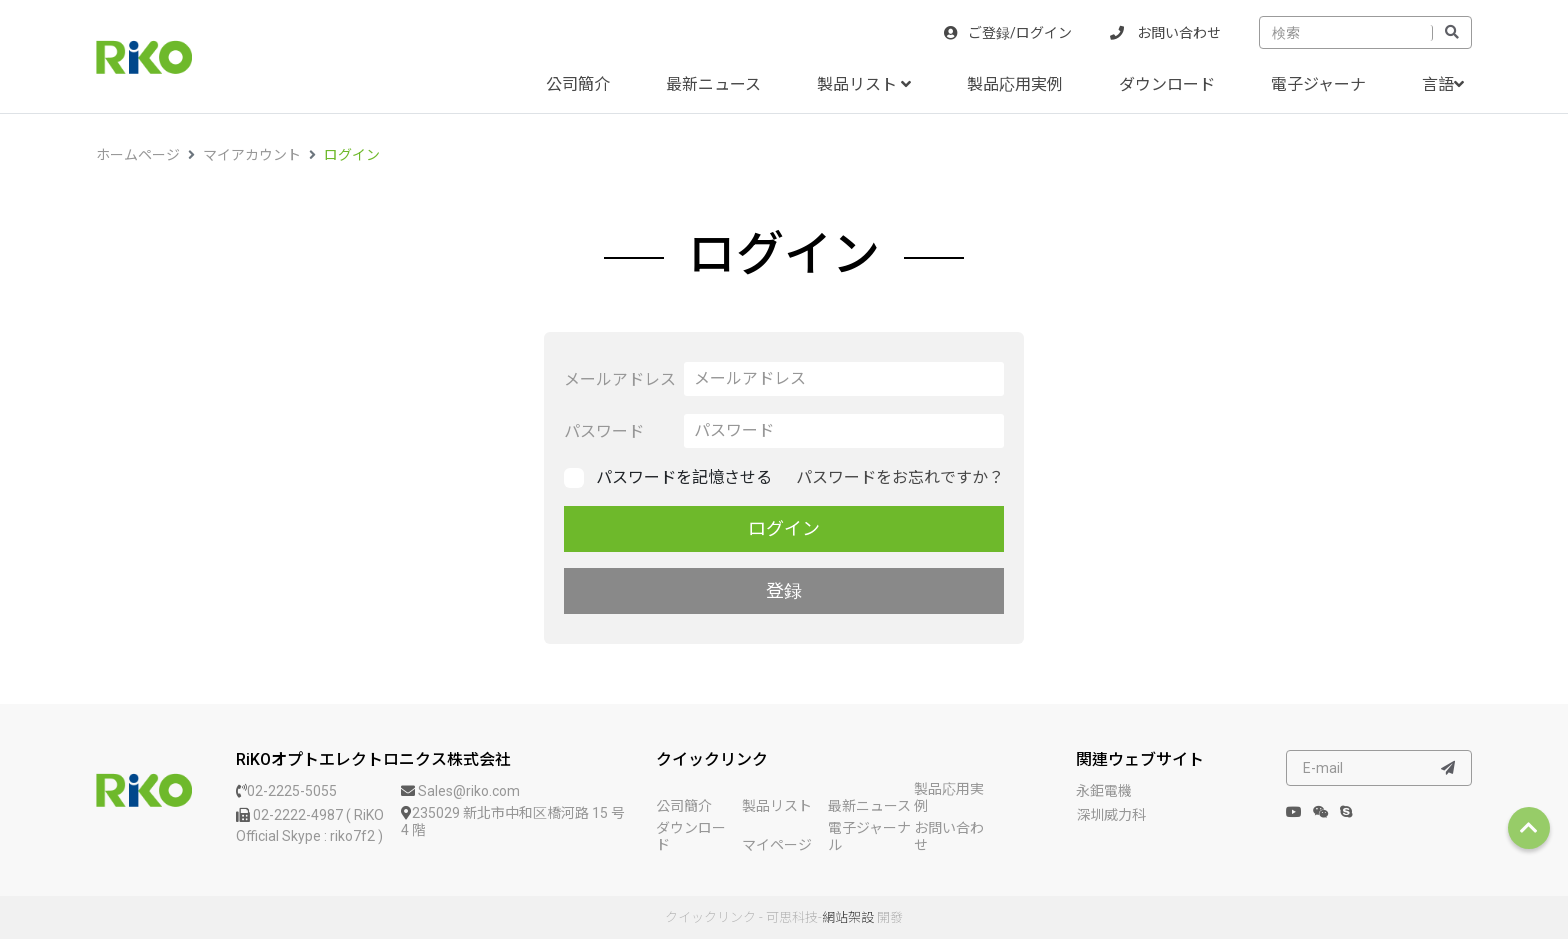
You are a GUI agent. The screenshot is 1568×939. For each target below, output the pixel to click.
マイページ (777, 845)
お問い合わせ (1165, 33)
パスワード (604, 431)
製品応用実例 (1015, 84)
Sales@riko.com (460, 791)
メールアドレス (620, 379)
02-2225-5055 (286, 791)
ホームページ (138, 155)
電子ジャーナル (869, 836)
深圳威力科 (1111, 815)
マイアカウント (252, 155)
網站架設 (848, 917)
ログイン (352, 155)
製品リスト (864, 84)
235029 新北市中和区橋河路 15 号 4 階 (513, 821)
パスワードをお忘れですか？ (900, 477)
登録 (784, 590)
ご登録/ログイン (1008, 33)
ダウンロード (1167, 84)
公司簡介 (578, 84)
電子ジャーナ (1318, 84)
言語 (1443, 84)
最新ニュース (713, 84)
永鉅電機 (1104, 791)
